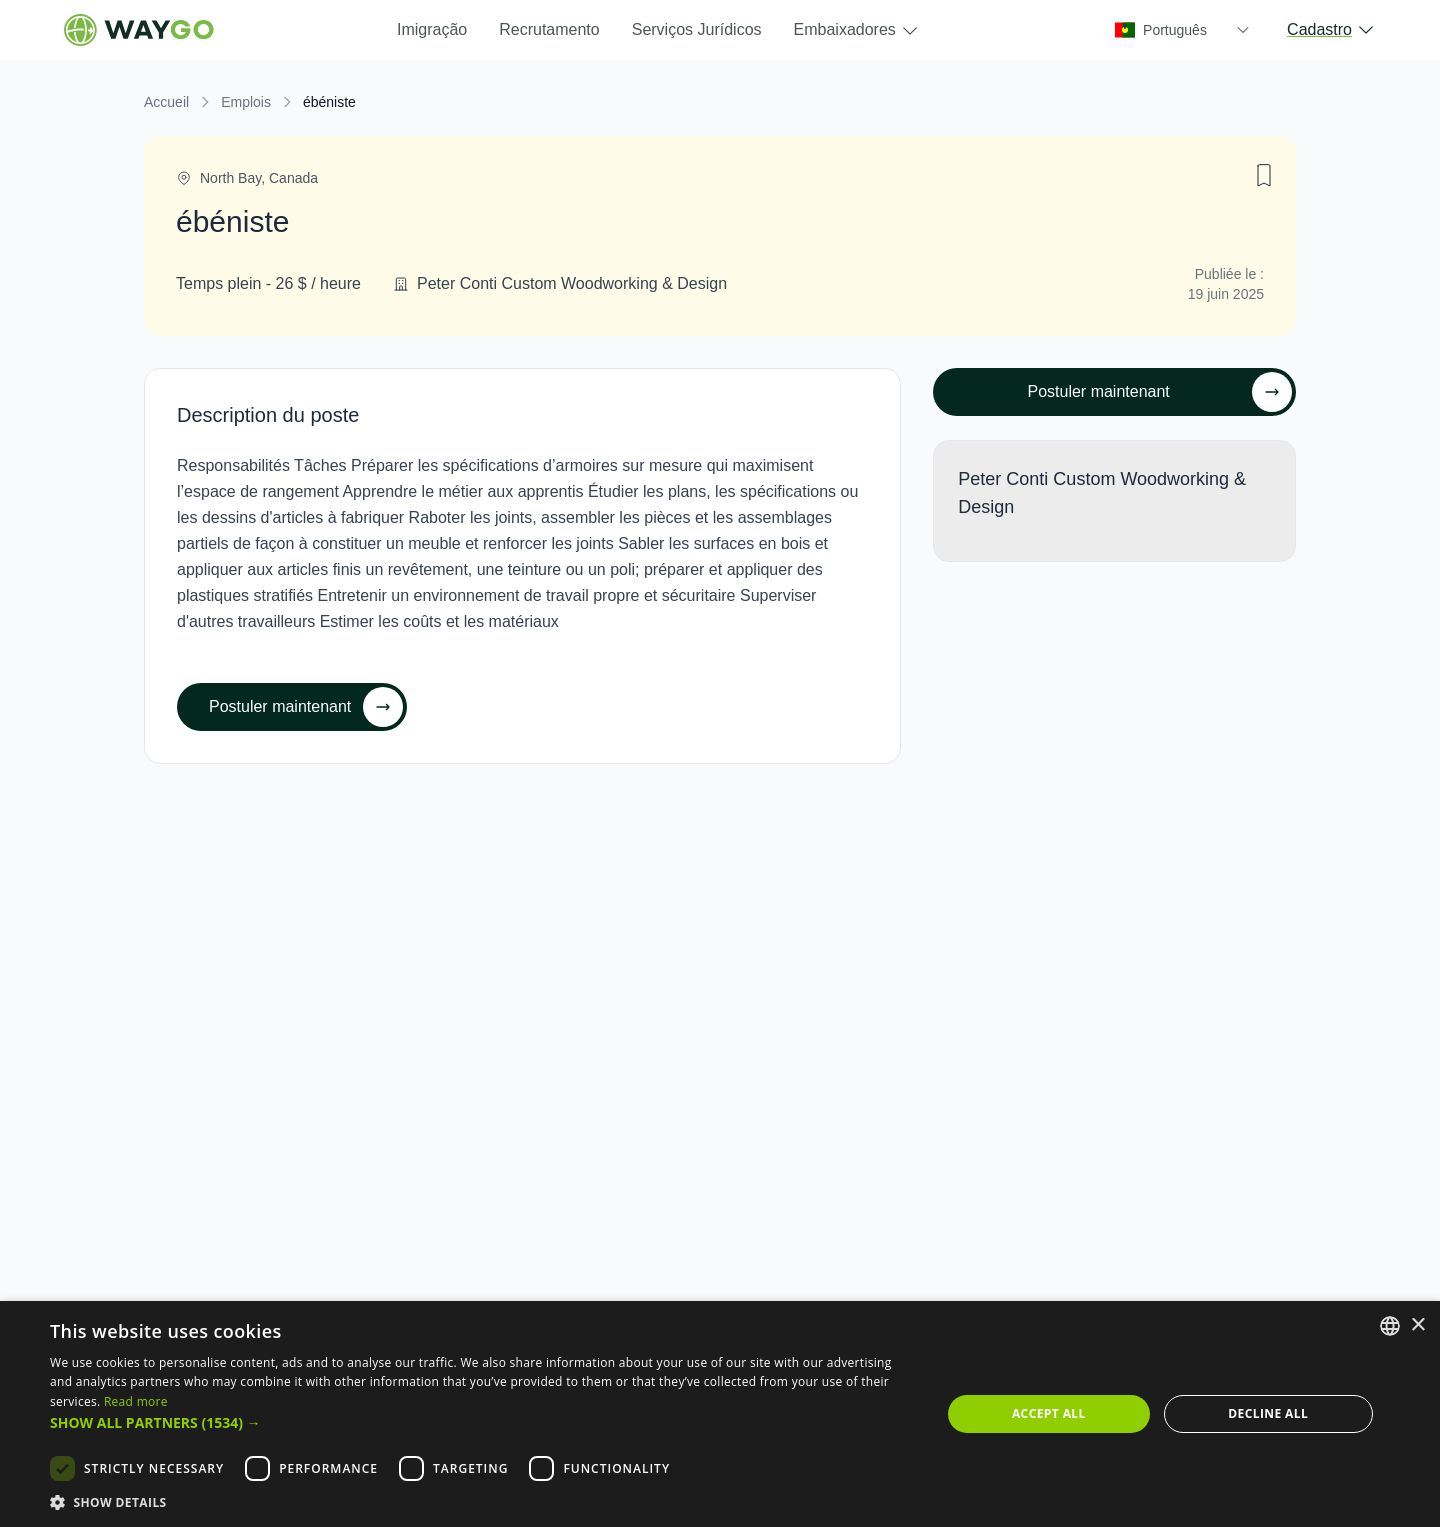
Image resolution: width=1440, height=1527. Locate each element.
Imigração (432, 29)
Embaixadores (857, 31)
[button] (482, 1422)
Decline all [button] (1268, 1413)
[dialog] (720, 1414)
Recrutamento (549, 29)
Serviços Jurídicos (697, 29)
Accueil (166, 102)
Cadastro (1331, 30)
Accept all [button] (1049, 1413)
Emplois (246, 102)
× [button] (1417, 1325)
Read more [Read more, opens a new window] (136, 1401)
